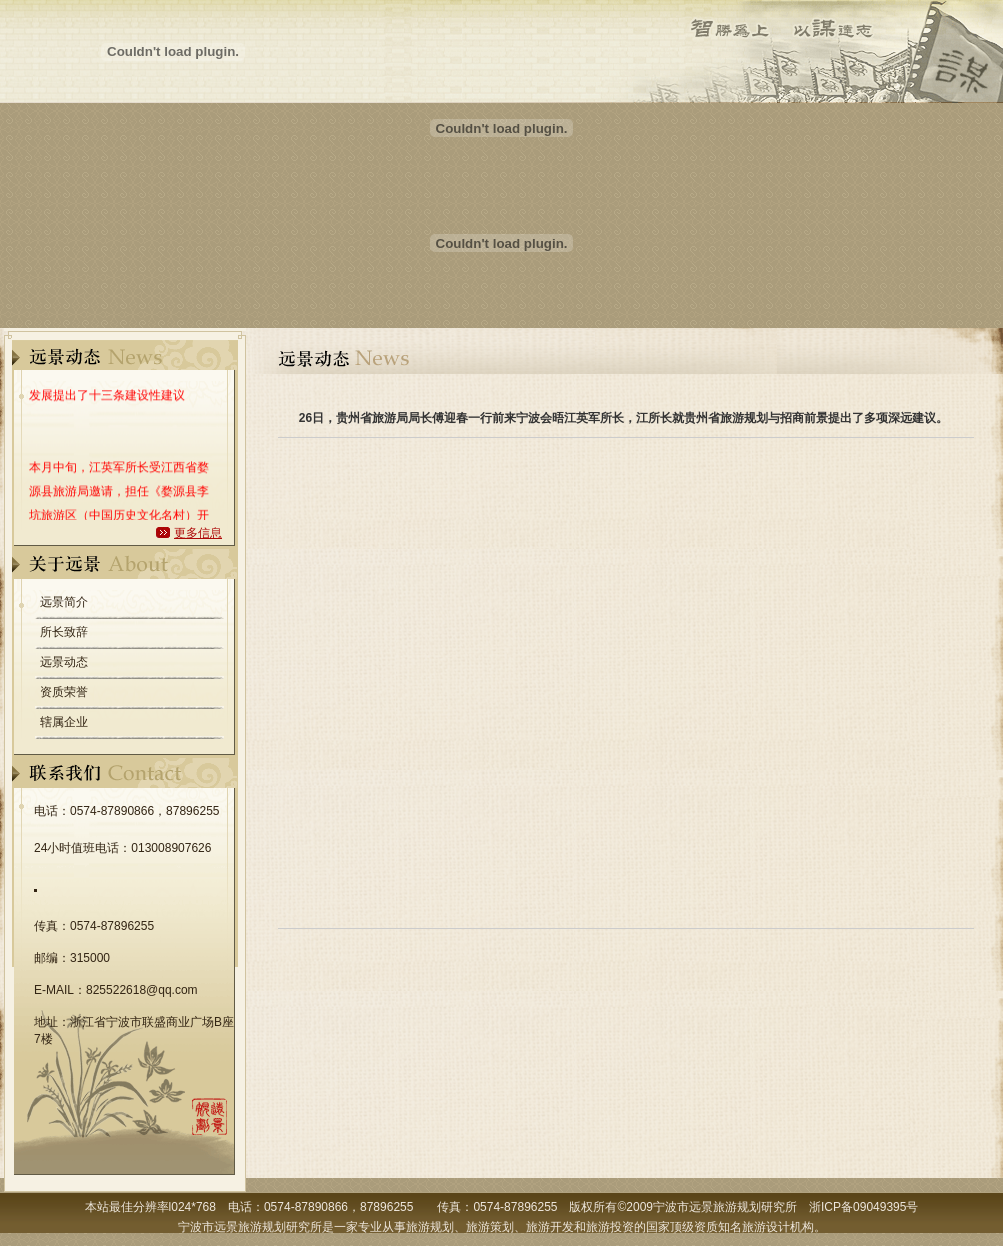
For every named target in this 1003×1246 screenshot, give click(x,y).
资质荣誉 (64, 692)
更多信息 (198, 533)
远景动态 (64, 662)
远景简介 (64, 602)
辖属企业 (64, 722)
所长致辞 (64, 632)
